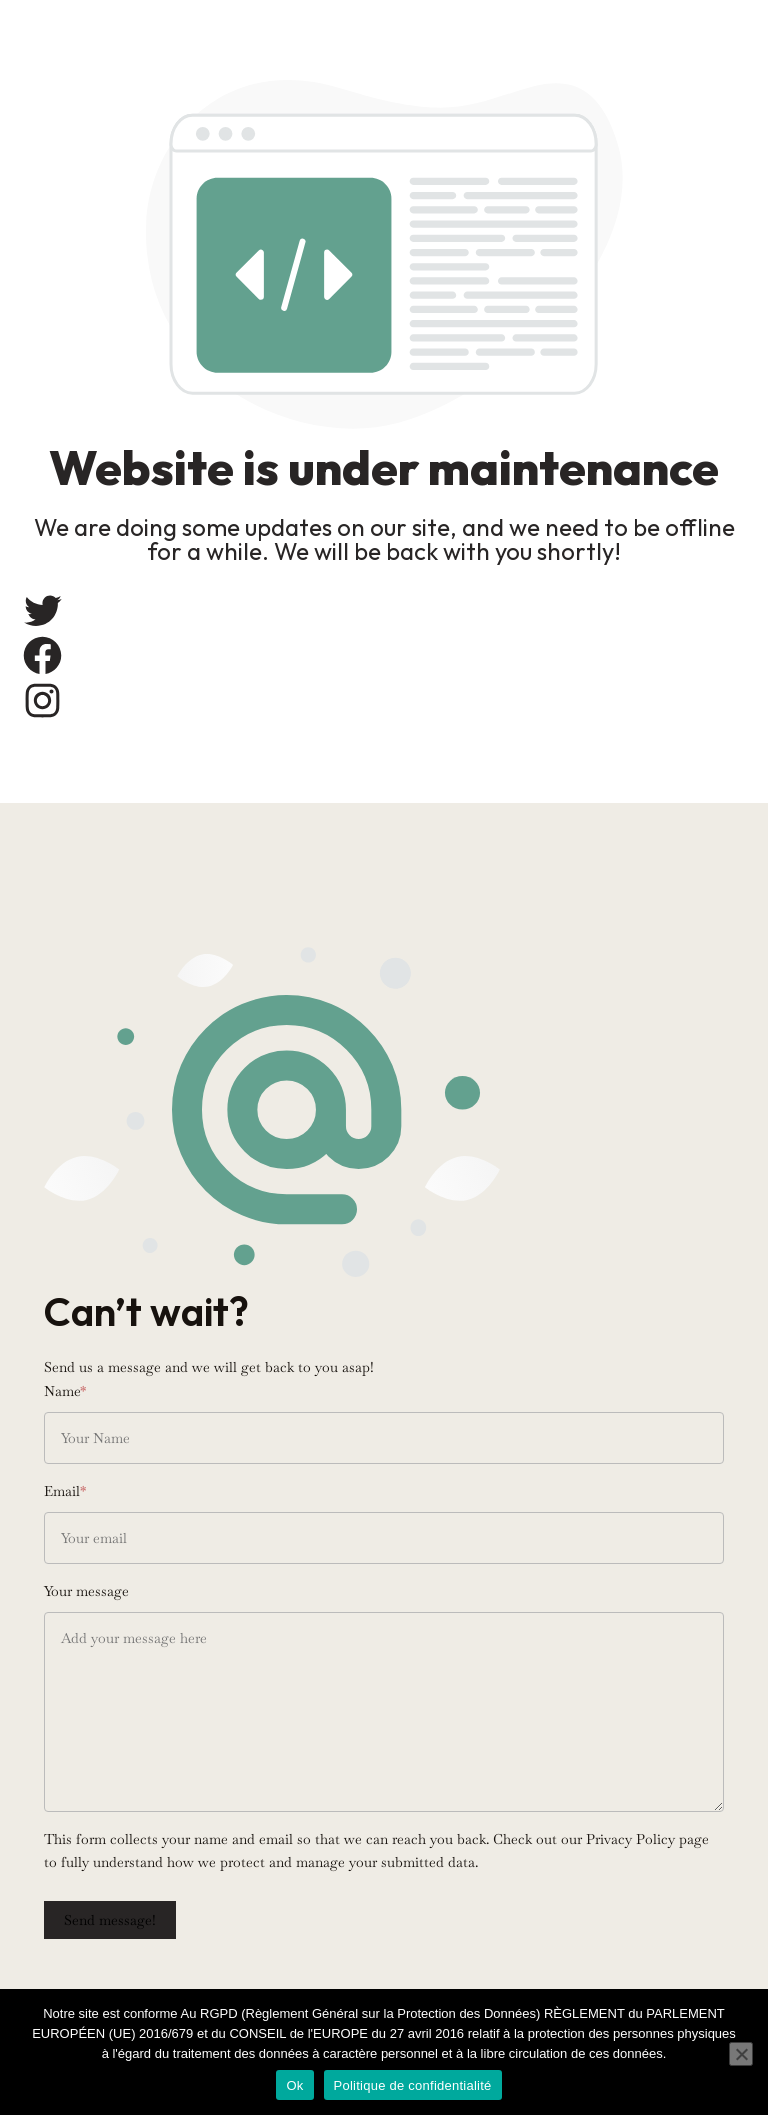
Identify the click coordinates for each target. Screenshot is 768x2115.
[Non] (741, 2054)
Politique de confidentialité (413, 2085)
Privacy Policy (630, 1839)
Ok (294, 2085)
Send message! (110, 1920)
